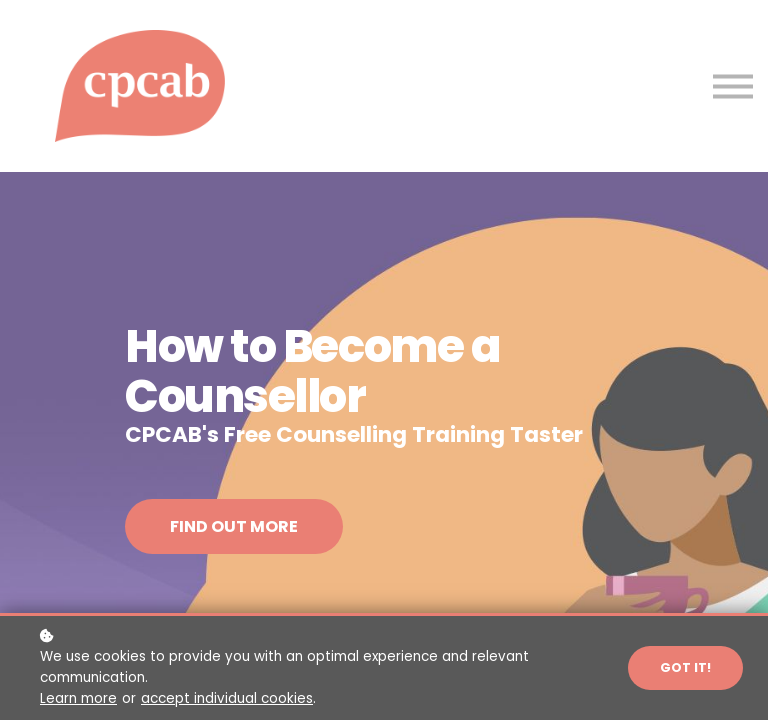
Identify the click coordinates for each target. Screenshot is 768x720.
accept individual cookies (227, 698)
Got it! (685, 667)
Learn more (78, 698)
